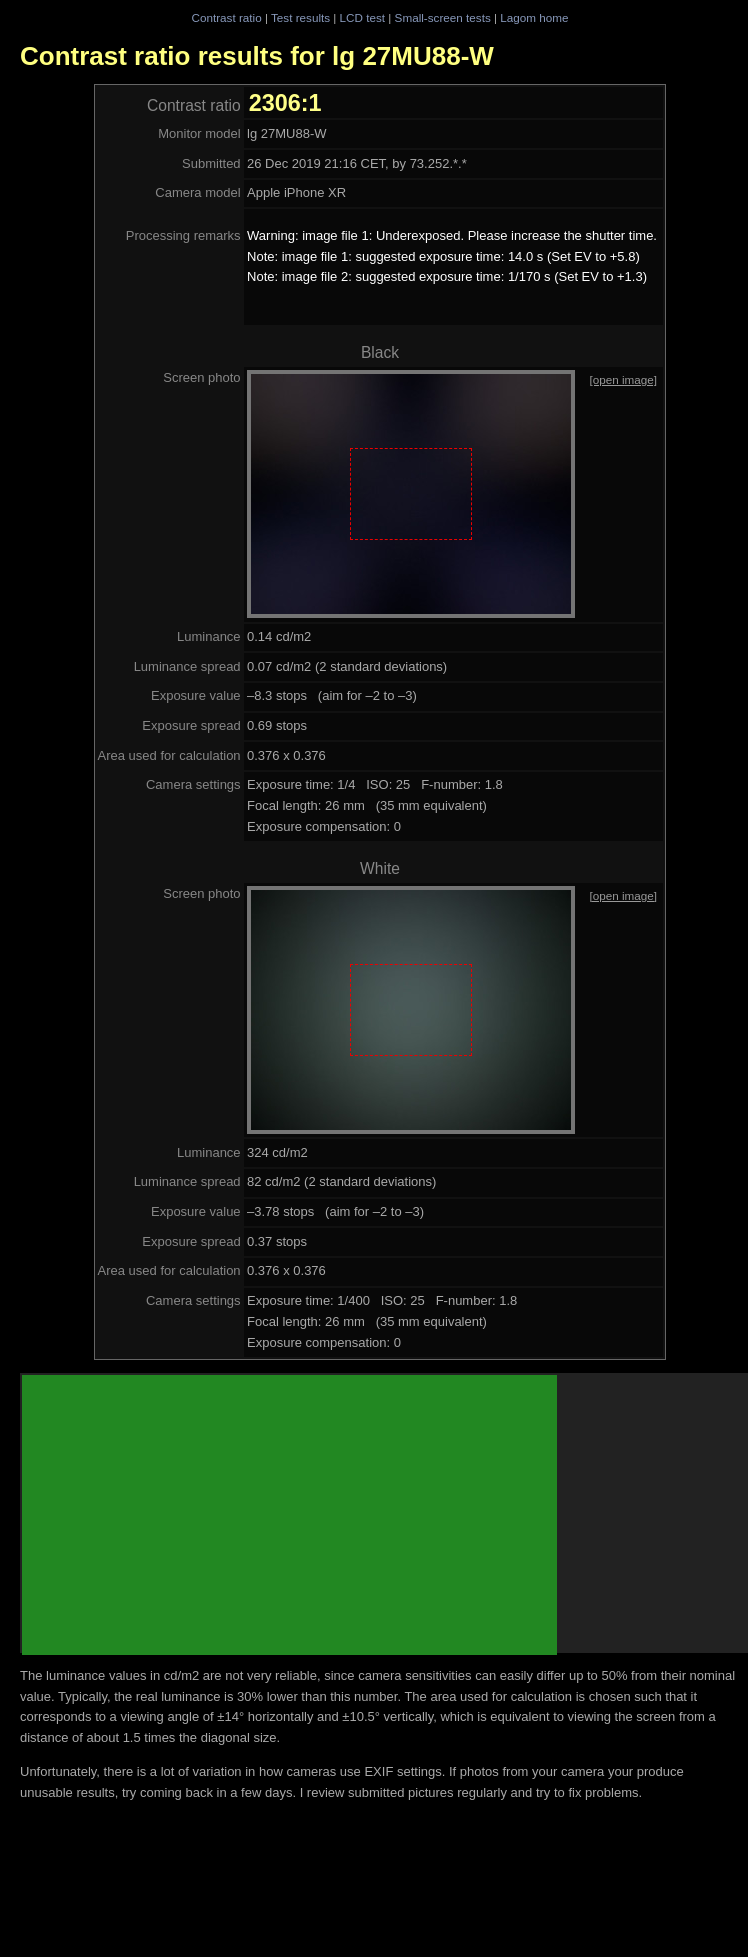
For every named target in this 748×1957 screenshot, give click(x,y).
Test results (300, 17)
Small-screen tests (443, 17)
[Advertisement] (289, 1515)
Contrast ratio (226, 17)
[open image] (623, 379)
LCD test (362, 17)
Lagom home (534, 17)
